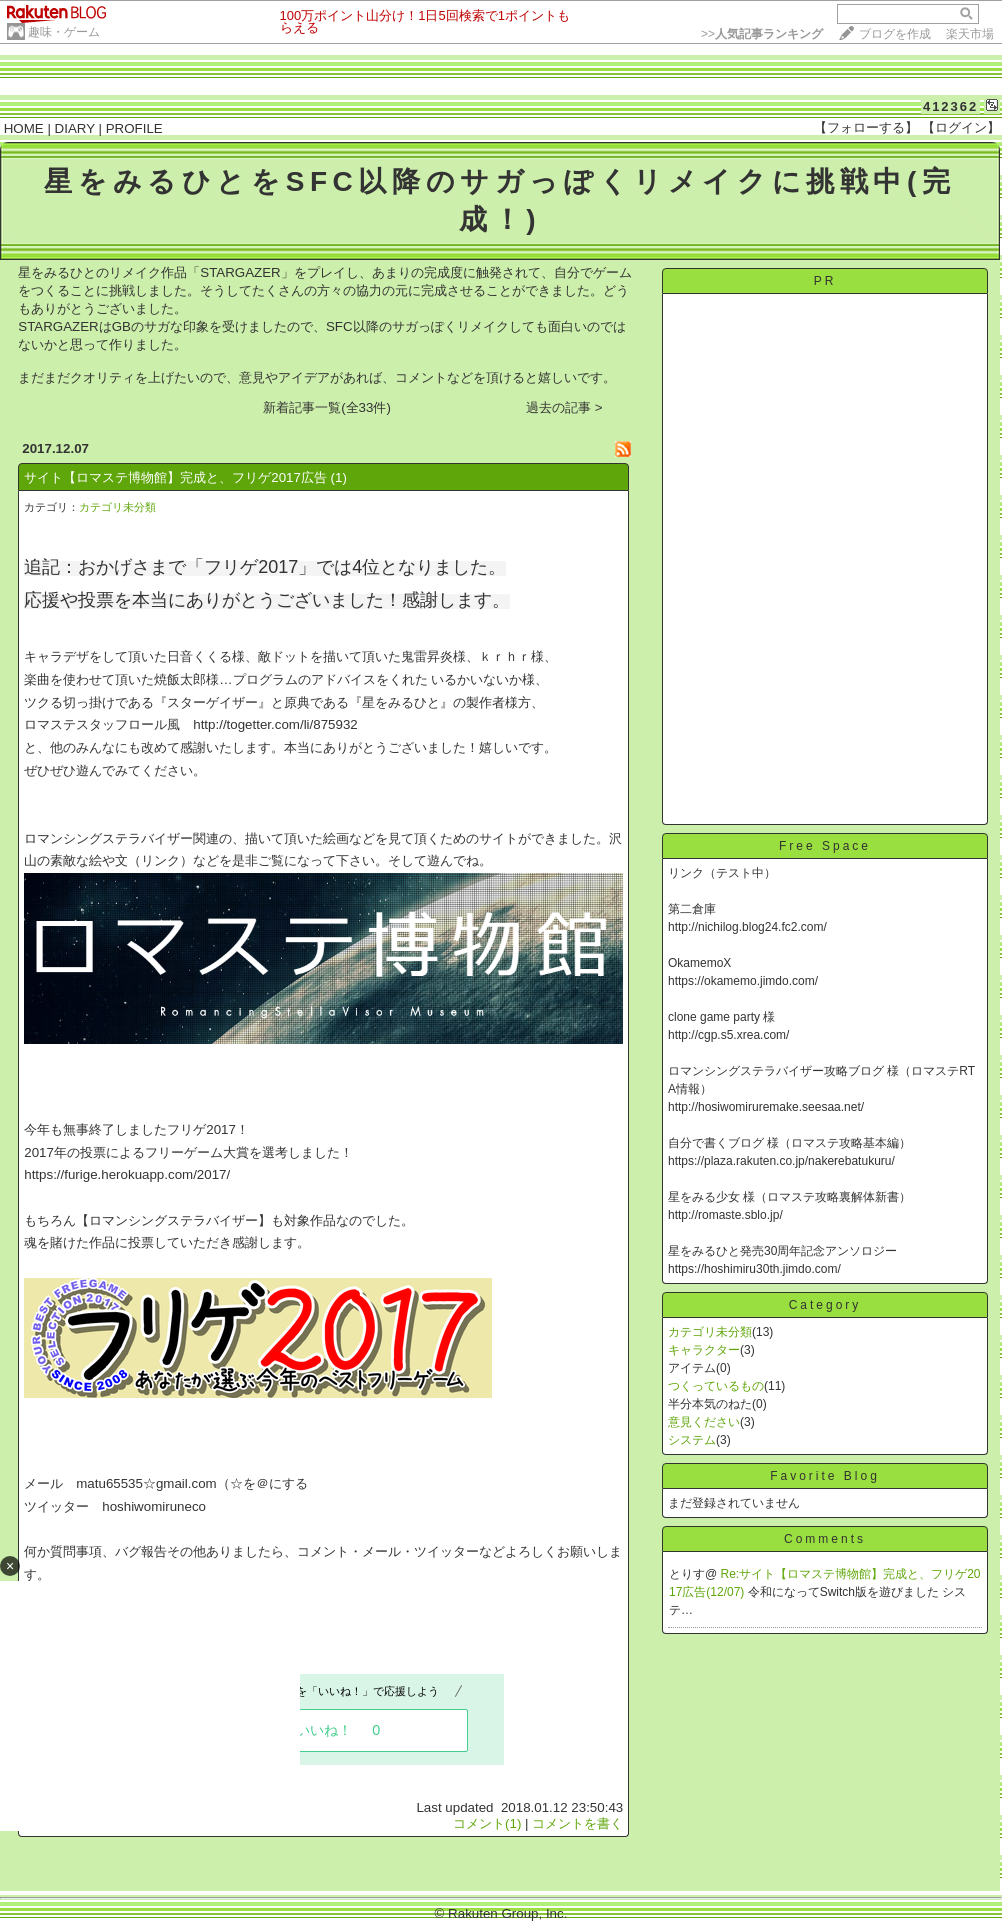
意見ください (704, 1422)
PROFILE (134, 128)
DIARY (75, 128)
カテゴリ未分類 (117, 507)
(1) (339, 477)
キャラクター (704, 1350)
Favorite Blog (825, 1476)
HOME (24, 128)
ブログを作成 (895, 34)
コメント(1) (487, 1823)
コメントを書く (577, 1823)
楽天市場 (970, 34)
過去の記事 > (564, 407)
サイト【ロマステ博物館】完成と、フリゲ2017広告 (175, 477)
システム (692, 1440)
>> (762, 34)
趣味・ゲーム (64, 32)
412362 (950, 106)
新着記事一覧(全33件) (327, 407)
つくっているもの (716, 1386)
